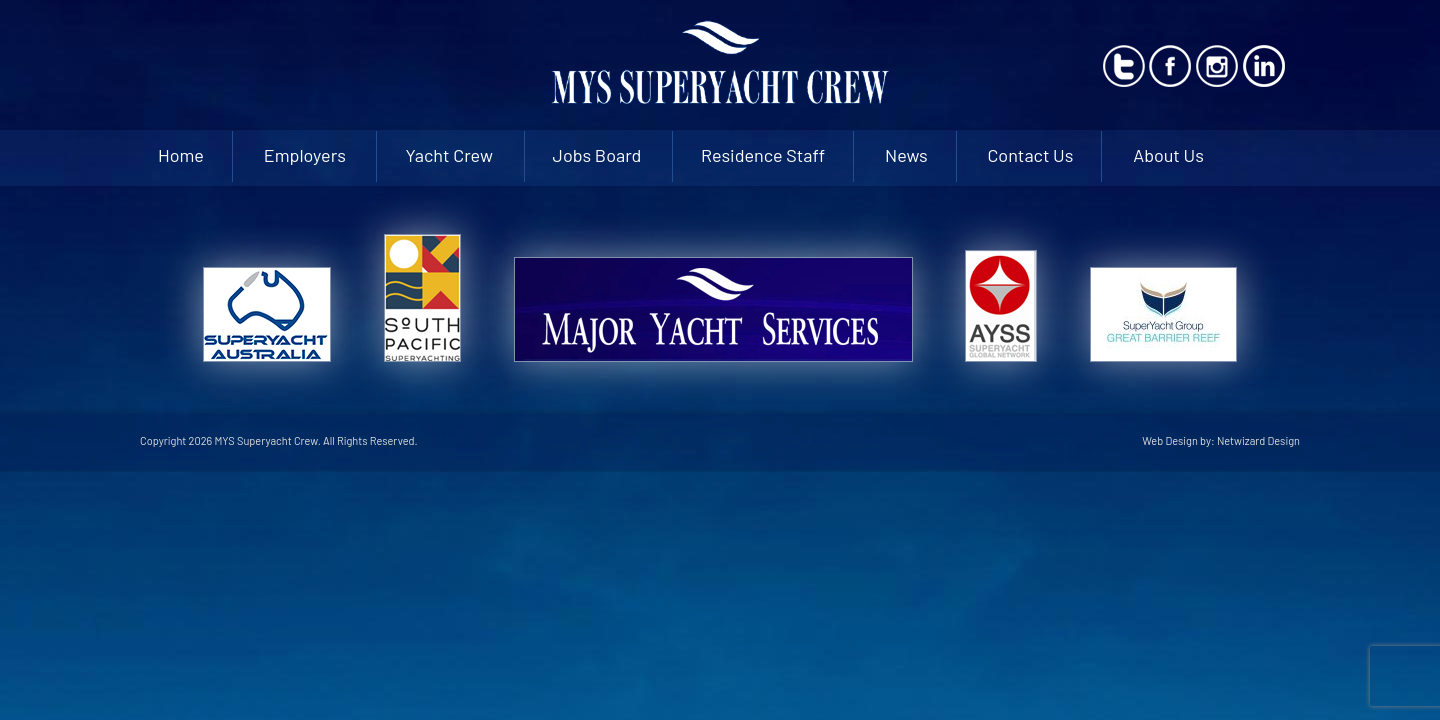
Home (181, 155)
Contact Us (1030, 155)
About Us (1168, 155)
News (906, 155)
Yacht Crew (449, 155)
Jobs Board (597, 155)
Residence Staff (763, 155)
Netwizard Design (1258, 440)
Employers (305, 155)
